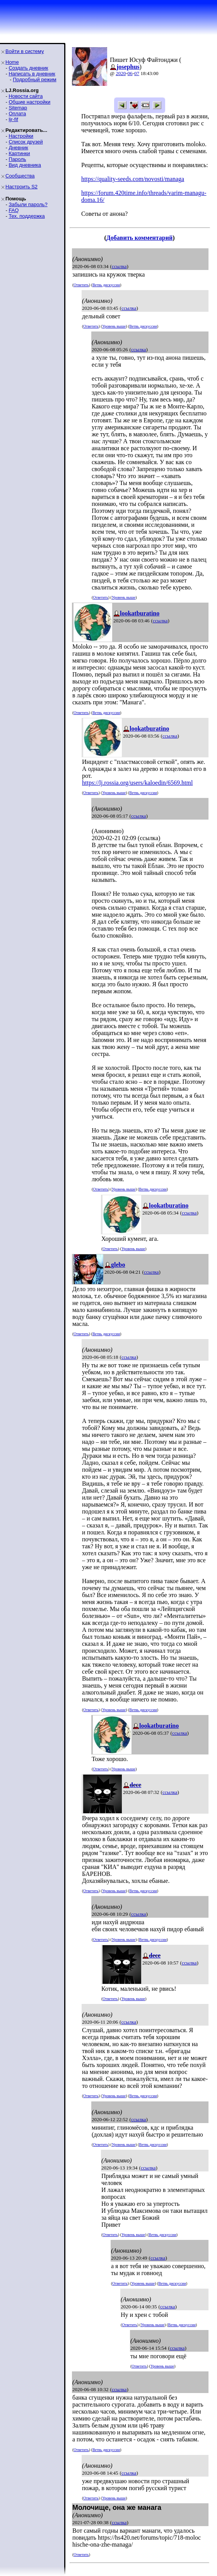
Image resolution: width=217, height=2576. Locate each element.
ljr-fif (13, 119)
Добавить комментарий (139, 237)
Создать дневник (28, 68)
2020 (121, 73)
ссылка (119, 266)
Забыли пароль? (28, 204)
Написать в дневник (32, 74)
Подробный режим (34, 79)
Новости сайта (26, 96)
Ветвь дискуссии (106, 285)
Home (12, 62)
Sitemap (18, 108)
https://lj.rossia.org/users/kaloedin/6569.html (137, 782)
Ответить (81, 285)
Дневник (18, 147)
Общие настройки (29, 102)
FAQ (14, 210)
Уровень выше (114, 326)
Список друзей (26, 142)
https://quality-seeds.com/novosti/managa (132, 179)
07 (136, 73)
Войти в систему (24, 51)
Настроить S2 (21, 187)
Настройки (21, 136)
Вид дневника (25, 165)
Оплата (17, 113)
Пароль (17, 159)
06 (130, 73)
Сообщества (20, 176)
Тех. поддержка (26, 216)
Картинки (19, 153)
